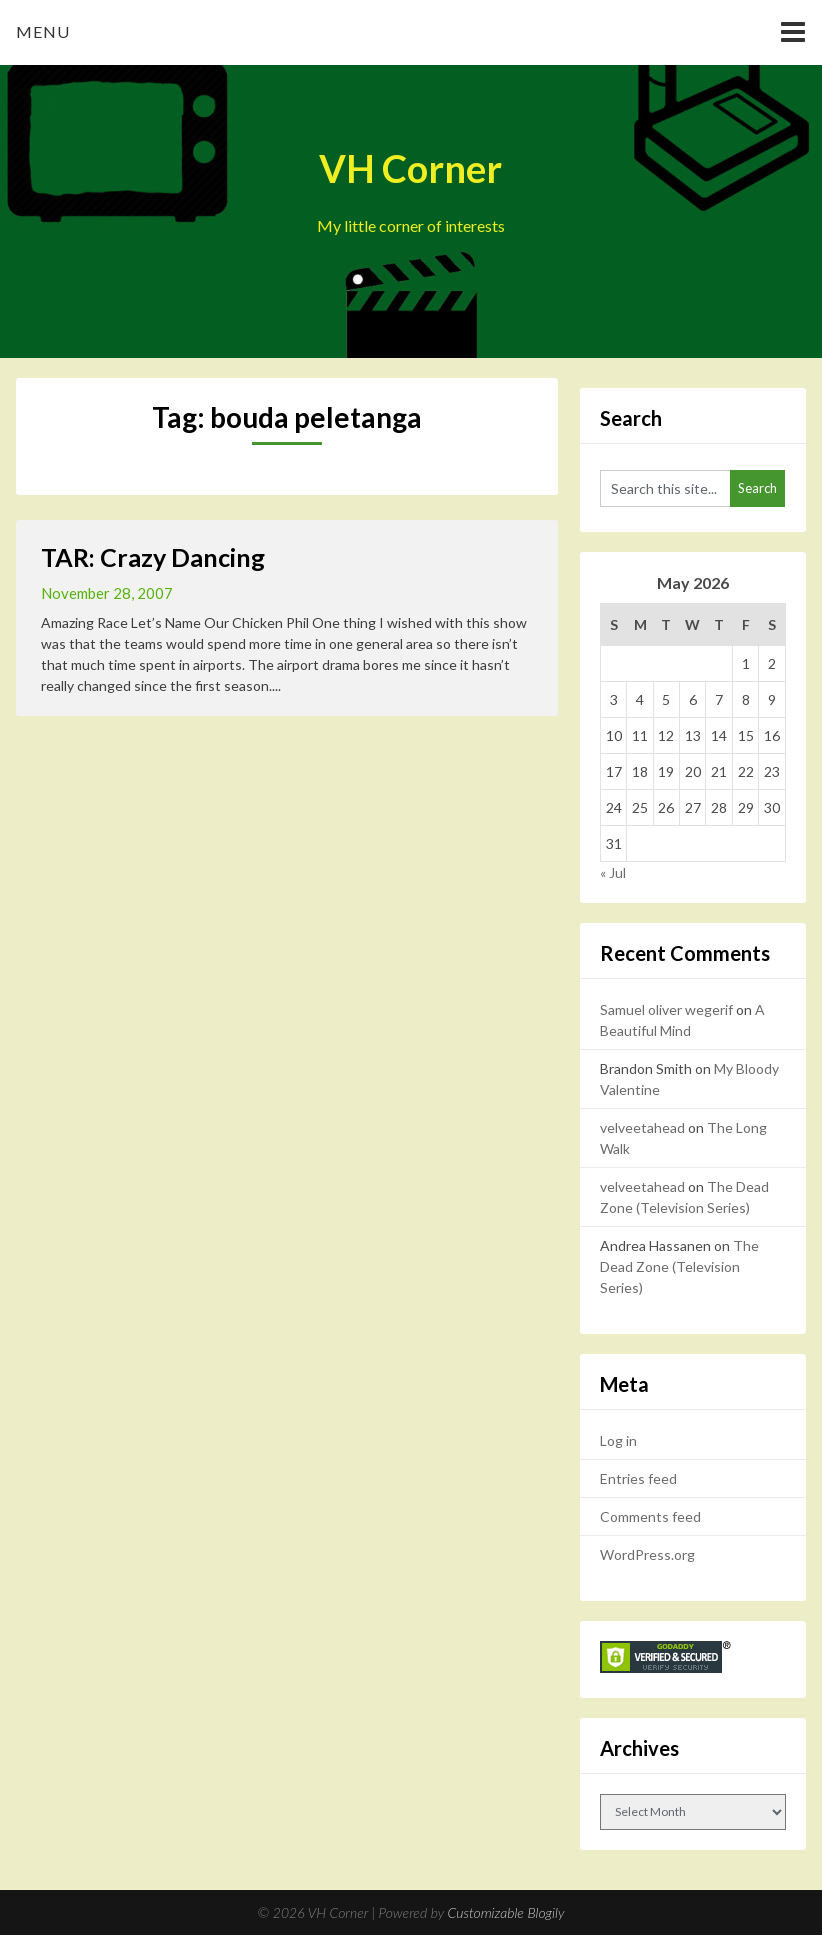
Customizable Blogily (506, 1912)
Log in (618, 1440)
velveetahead (642, 1127)
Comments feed (650, 1516)
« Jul (613, 872)
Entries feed (638, 1478)
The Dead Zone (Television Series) (679, 1266)
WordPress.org (647, 1554)
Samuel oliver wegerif (666, 1009)
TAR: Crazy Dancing (153, 557)
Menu (43, 31)
